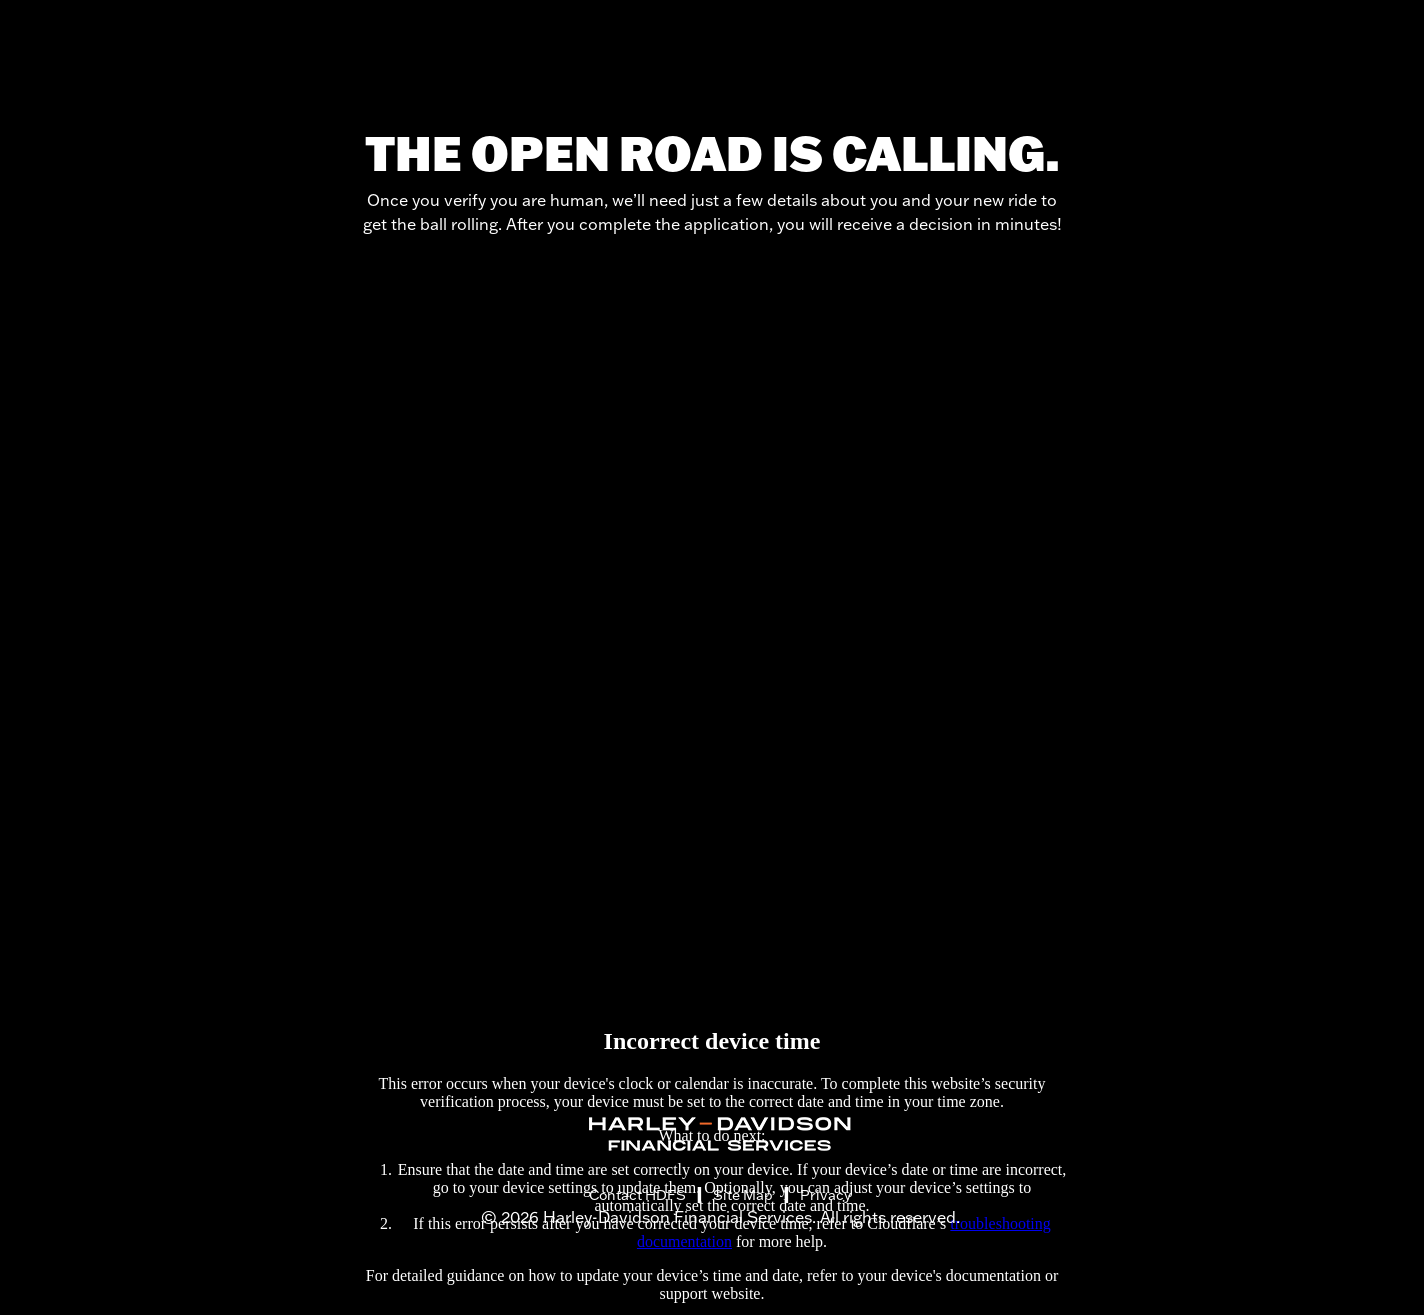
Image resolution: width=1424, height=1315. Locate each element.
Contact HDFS (637, 1195)
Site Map (743, 1195)
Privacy (825, 1195)
